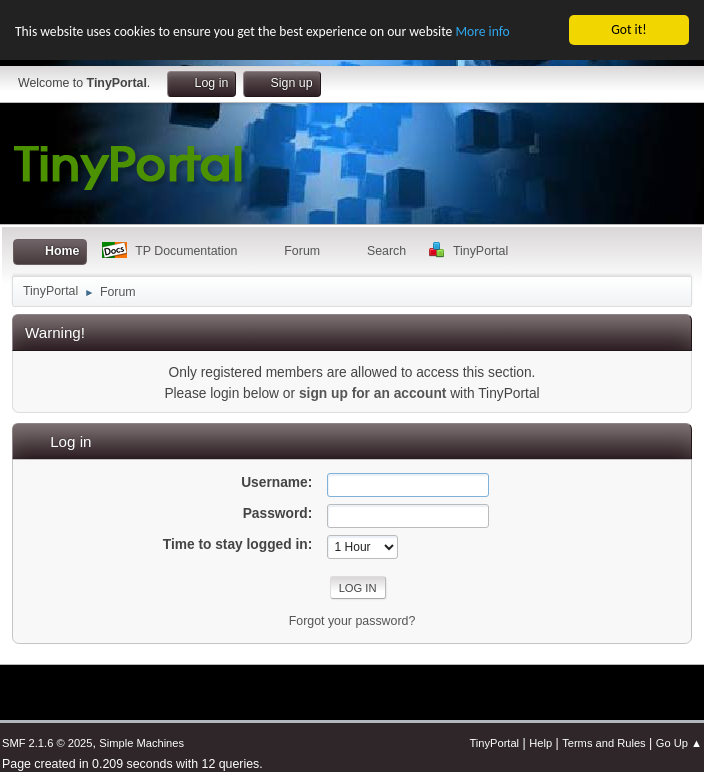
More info (482, 31)
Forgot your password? (352, 621)
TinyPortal (494, 743)
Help (540, 743)
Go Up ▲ (679, 743)
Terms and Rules (603, 743)
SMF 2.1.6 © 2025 (47, 743)
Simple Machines (141, 743)
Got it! (628, 29)
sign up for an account (372, 392)
